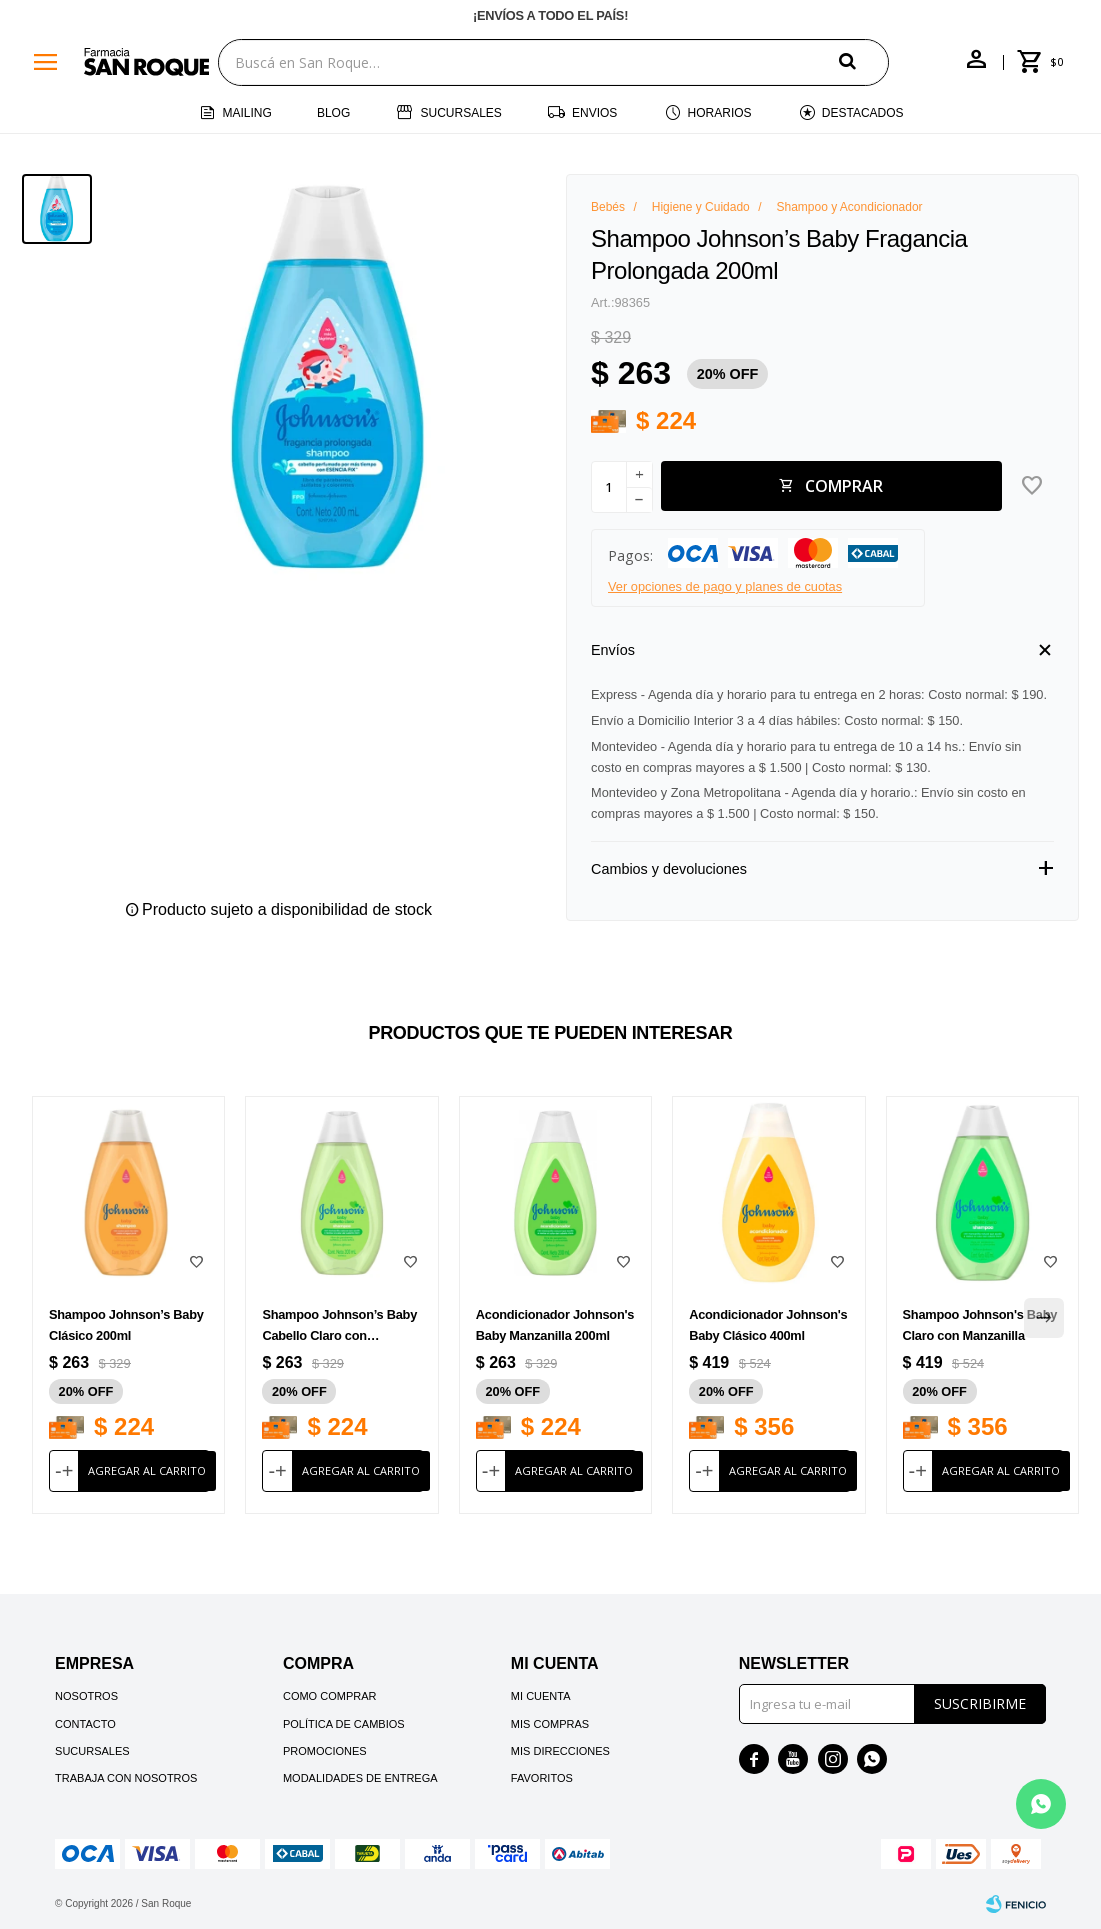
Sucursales (460, 113)
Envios (594, 113)
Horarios (720, 113)
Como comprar (330, 1696)
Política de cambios (344, 1724)
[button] (864, 61)
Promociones (325, 1751)
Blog (333, 113)
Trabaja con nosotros (126, 1778)
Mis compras (550, 1724)
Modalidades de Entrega (360, 1778)
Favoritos (542, 1778)
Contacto (85, 1724)
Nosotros (86, 1696)
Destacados (863, 113)
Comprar (844, 486)
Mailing (246, 113)
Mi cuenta (541, 1696)
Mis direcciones (560, 1751)
